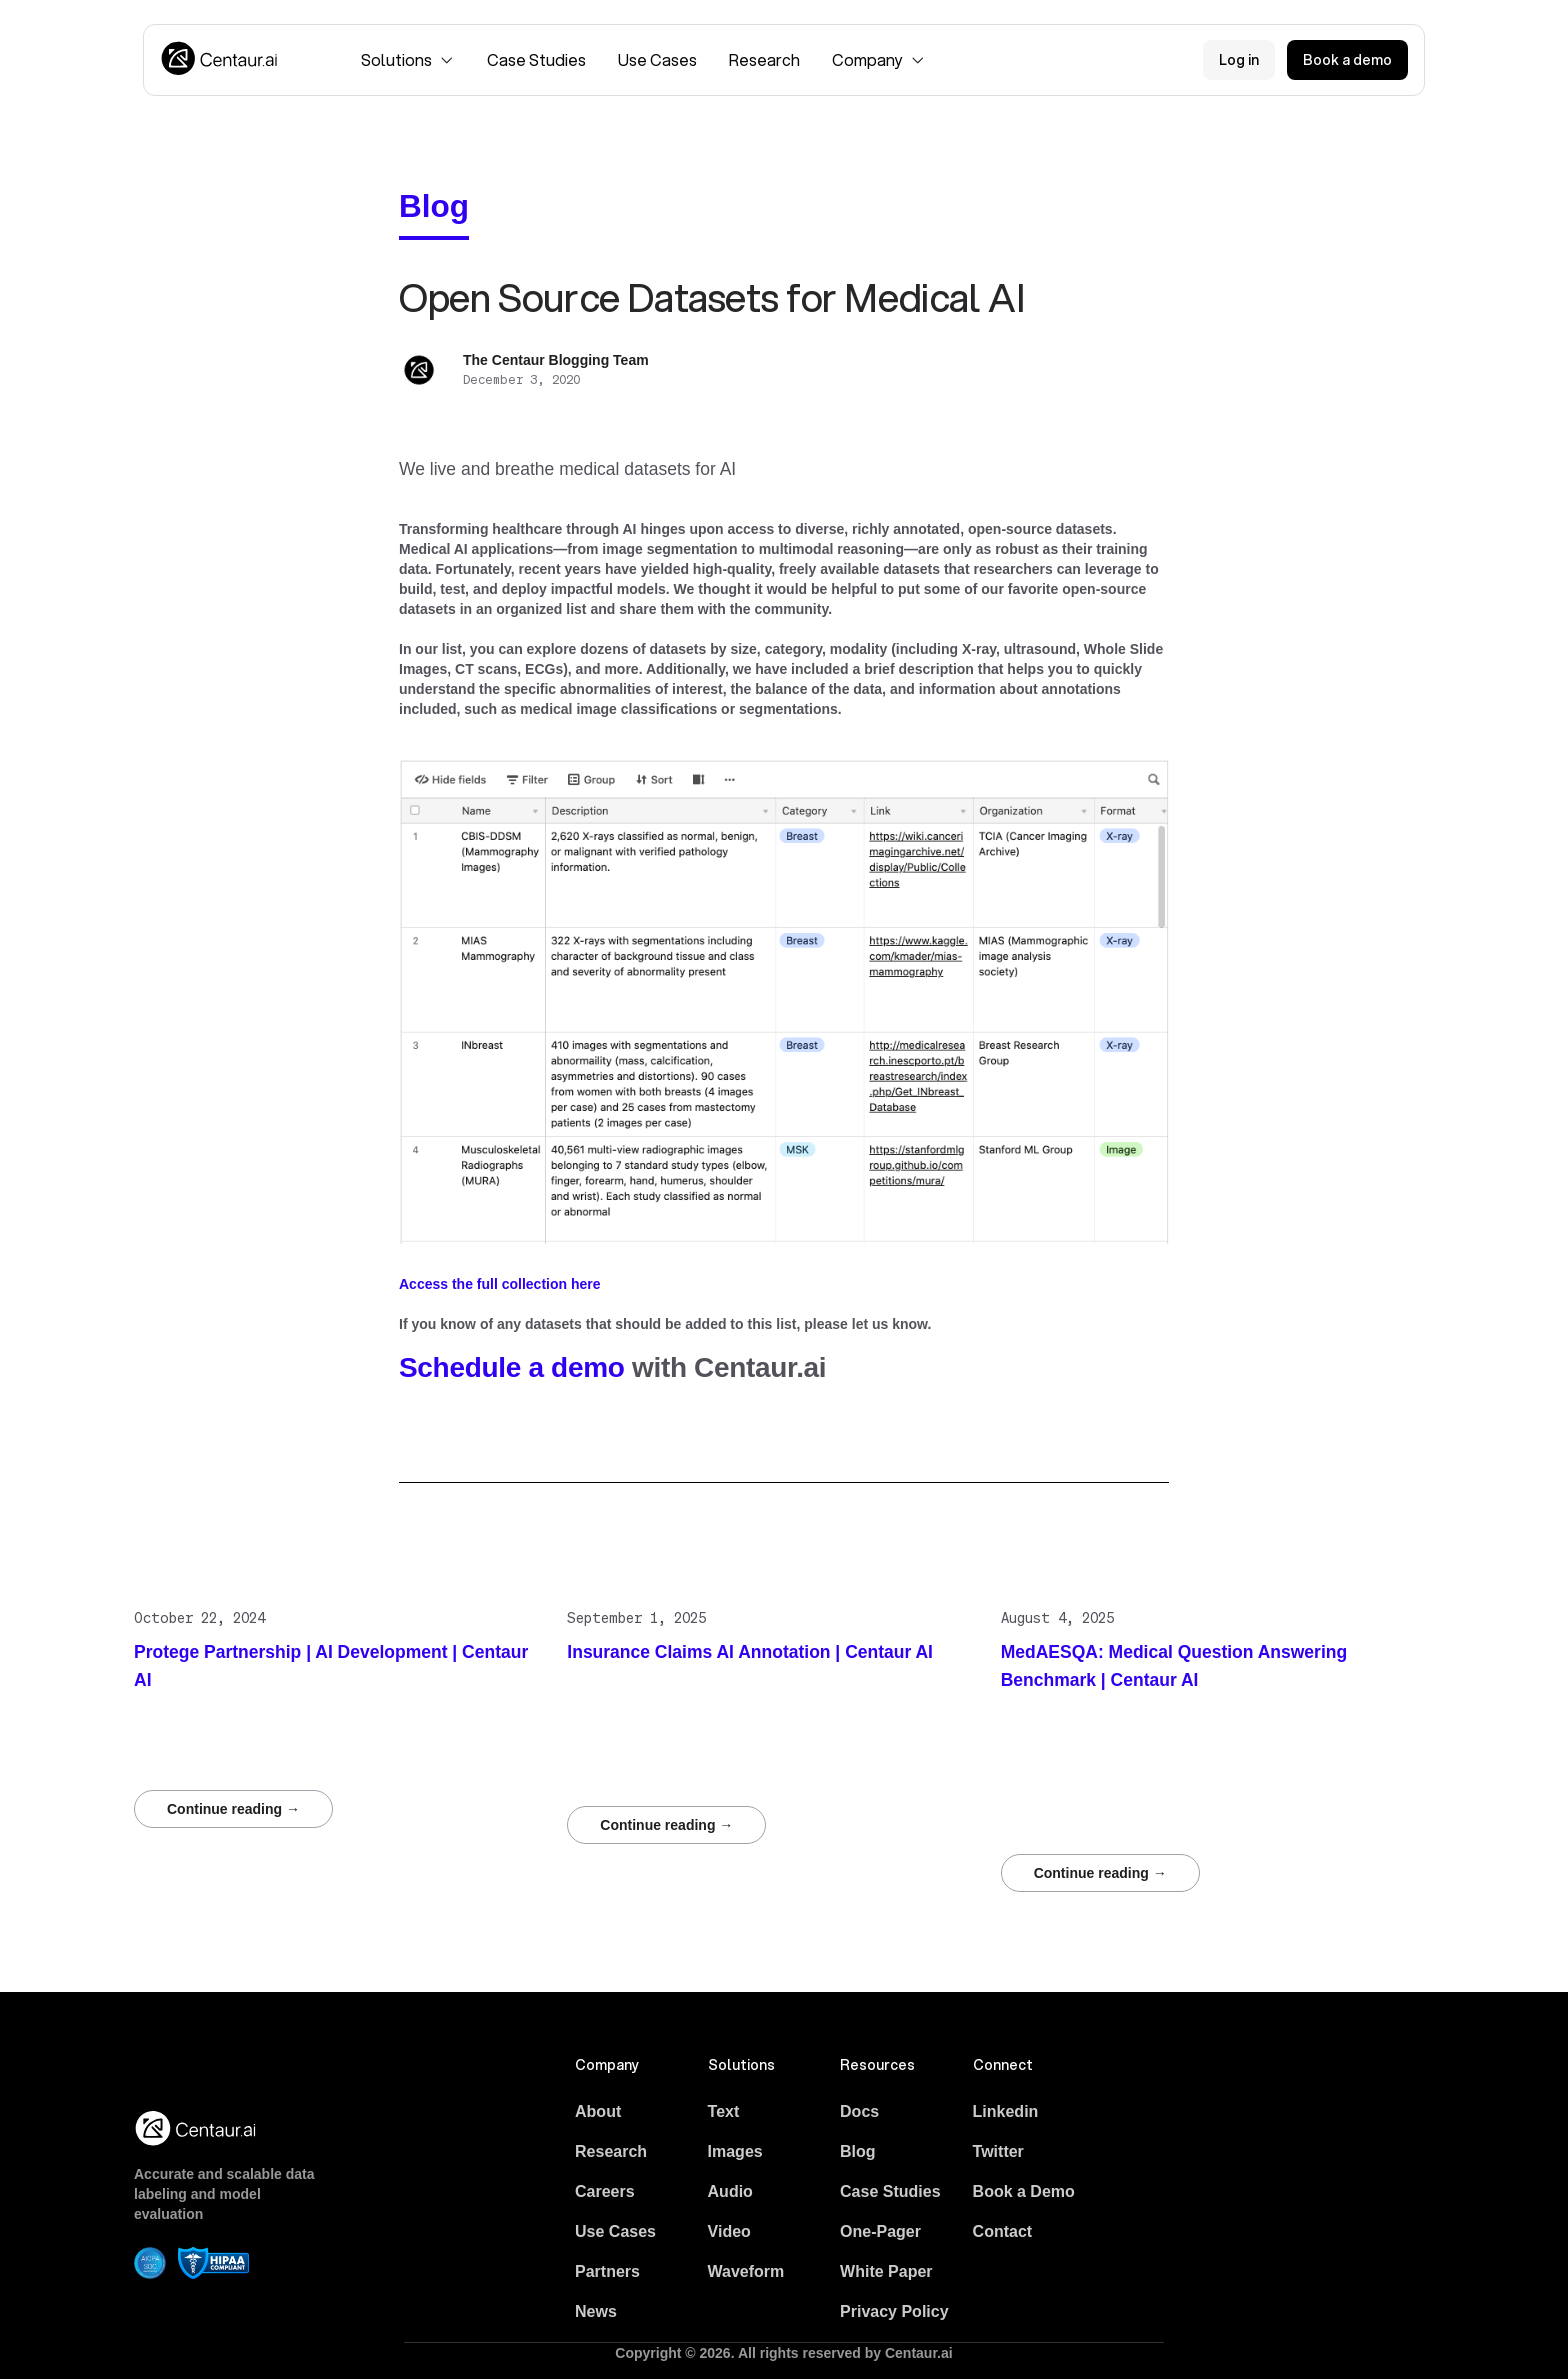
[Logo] (220, 60)
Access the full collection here (500, 1284)
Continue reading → (233, 1809)
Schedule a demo (512, 1367)
